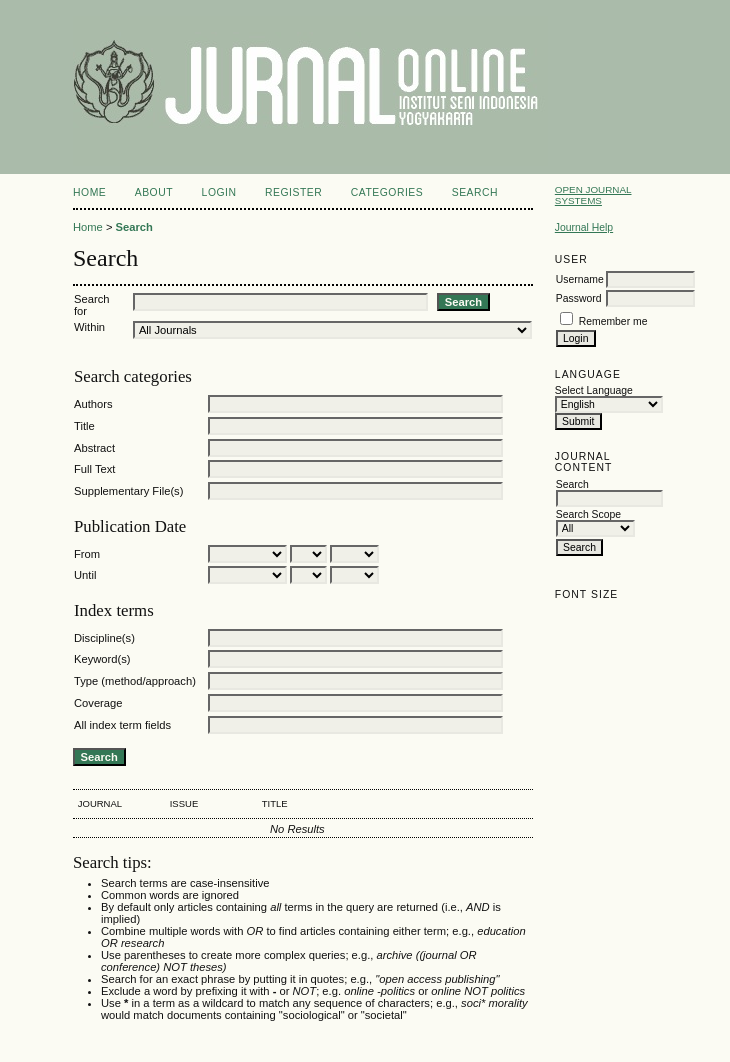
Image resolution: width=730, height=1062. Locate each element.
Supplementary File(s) (128, 491)
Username (580, 279)
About (154, 192)
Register (293, 192)
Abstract (94, 448)
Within (89, 327)
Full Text (94, 469)
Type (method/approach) (135, 681)
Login (219, 192)
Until (85, 575)
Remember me (613, 321)
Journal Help (584, 227)
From (87, 554)
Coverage (98, 703)
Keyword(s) (102, 659)
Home (89, 192)
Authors (93, 404)
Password (579, 298)
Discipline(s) (104, 638)
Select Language (594, 390)
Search (475, 192)
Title (84, 426)
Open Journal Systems (593, 195)
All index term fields (122, 725)
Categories (387, 192)
